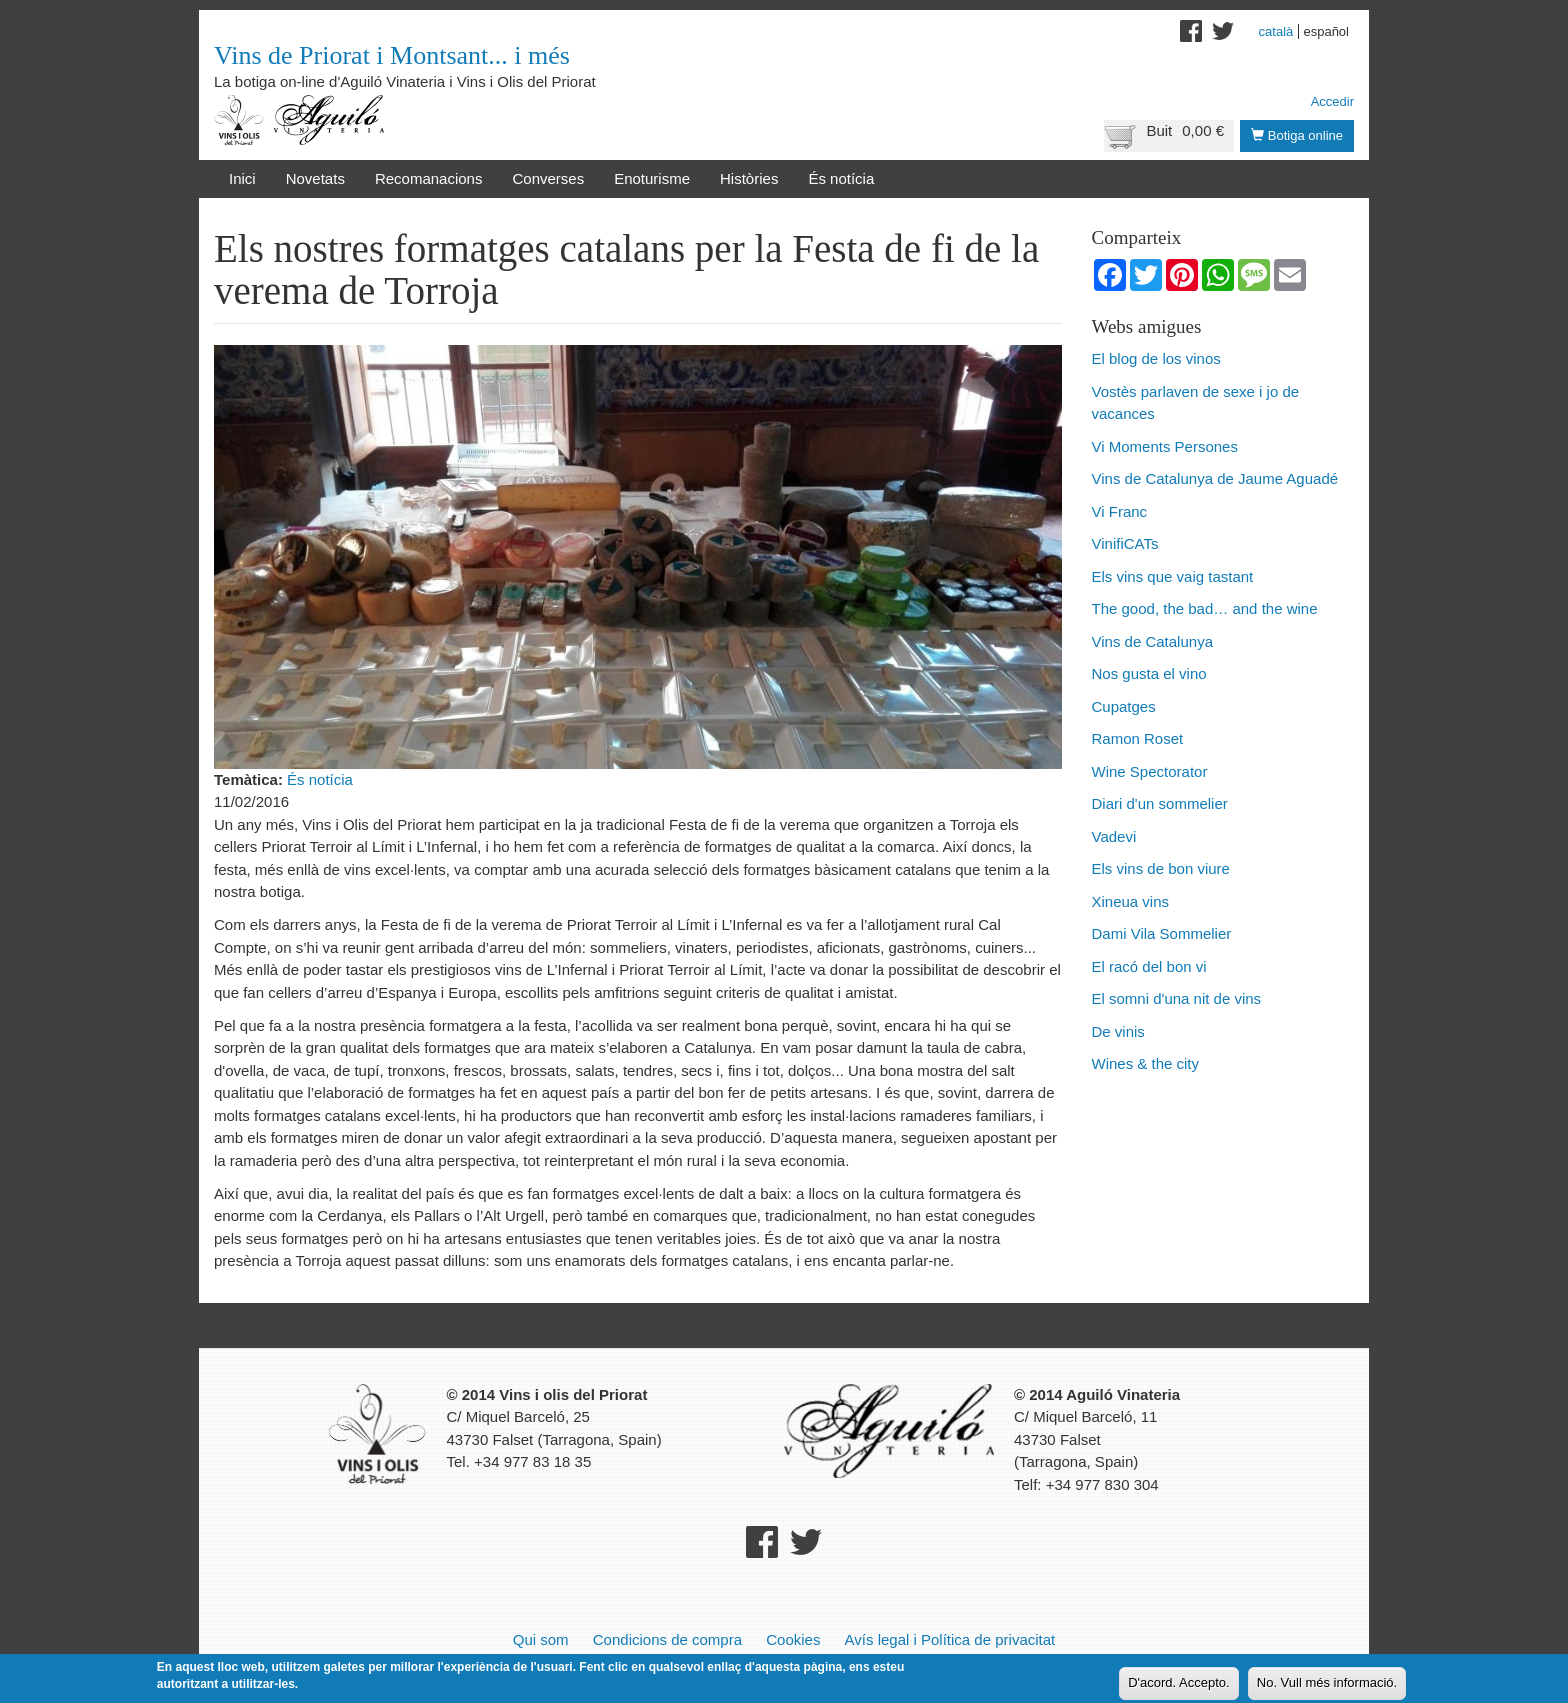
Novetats (315, 178)
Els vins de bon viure (1161, 868)
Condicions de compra (667, 1639)
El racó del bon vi (1149, 966)
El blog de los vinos (1156, 358)
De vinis (1118, 1031)
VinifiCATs (1125, 543)
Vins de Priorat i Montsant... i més (392, 55)
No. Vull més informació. (1327, 1683)
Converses (548, 178)
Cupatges (1124, 706)
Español (1326, 31)
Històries (749, 178)
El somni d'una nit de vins (1177, 998)
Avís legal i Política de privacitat (950, 1639)
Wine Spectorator (1150, 771)
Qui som (541, 1639)
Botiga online (1297, 135)
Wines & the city (1146, 1063)
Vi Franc (1120, 511)
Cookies (793, 1639)
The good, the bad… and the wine (1205, 608)
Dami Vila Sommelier (1162, 933)
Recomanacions (429, 178)
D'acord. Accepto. (1178, 1683)
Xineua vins (1131, 901)
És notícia (841, 178)
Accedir (1332, 101)
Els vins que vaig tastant (1173, 576)
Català (1276, 31)
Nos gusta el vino (1149, 673)
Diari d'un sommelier (1160, 803)
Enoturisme (652, 178)
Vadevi (1114, 836)
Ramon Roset (1138, 738)
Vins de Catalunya (1152, 641)
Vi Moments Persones (1165, 446)
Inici (242, 178)
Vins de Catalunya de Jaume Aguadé (1215, 478)
